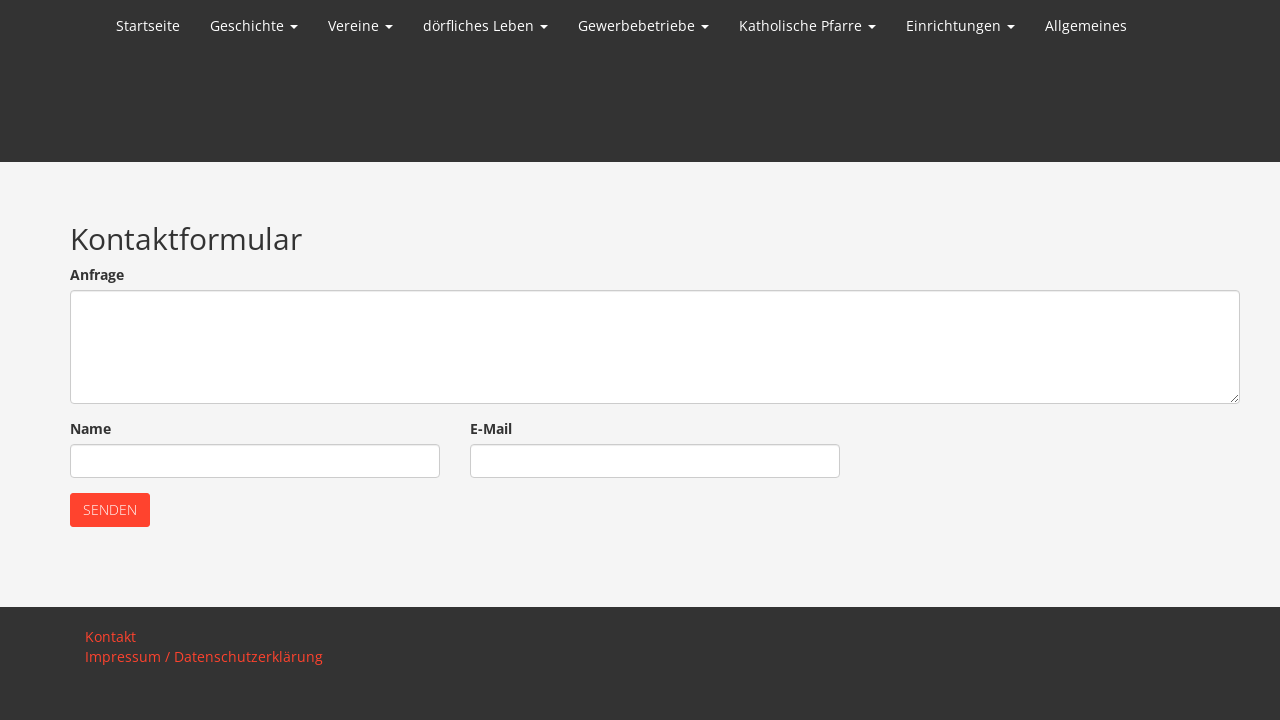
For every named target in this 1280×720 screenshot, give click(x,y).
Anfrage (97, 274)
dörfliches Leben (485, 25)
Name (90, 428)
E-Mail (491, 428)
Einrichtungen (960, 25)
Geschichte (254, 25)
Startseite (148, 25)
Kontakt (110, 636)
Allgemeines (1086, 25)
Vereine (360, 25)
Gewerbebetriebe (643, 25)
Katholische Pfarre (807, 25)
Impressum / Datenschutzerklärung (204, 656)
